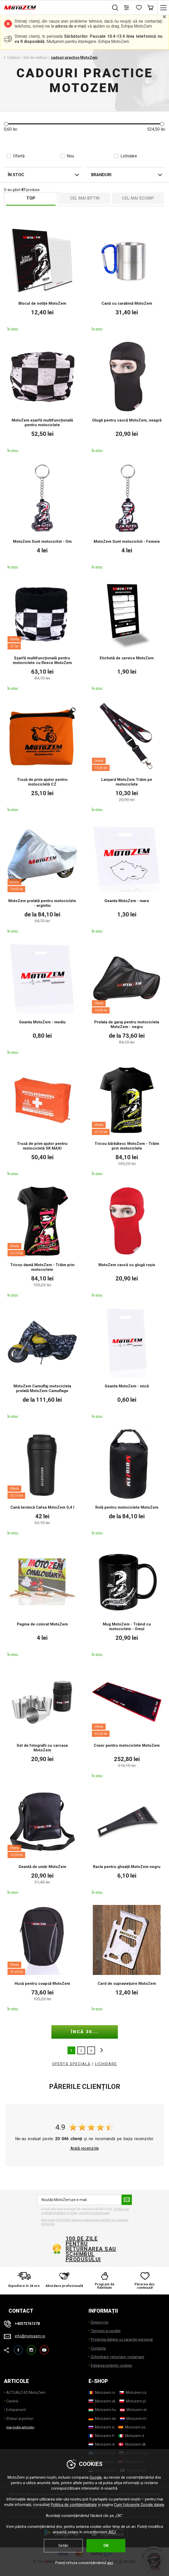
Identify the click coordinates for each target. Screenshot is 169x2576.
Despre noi (99, 2322)
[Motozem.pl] (132, 2401)
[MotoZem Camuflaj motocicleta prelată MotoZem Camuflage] (42, 1363)
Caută (115, 8)
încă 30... (84, 2031)
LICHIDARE (106, 2064)
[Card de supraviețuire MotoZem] (127, 1958)
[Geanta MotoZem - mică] (127, 1363)
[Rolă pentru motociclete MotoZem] (127, 1482)
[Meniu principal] (163, 8)
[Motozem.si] (101, 2427)
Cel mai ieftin (84, 198)
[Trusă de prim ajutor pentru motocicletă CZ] (42, 756)
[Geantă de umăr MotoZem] (42, 1841)
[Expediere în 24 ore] (24, 2280)
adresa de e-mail (70, 26)
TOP (30, 198)
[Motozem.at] (133, 2409)
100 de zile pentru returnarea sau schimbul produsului (91, 2249)
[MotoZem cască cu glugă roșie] (127, 1241)
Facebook (18, 2347)
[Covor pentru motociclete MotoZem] (127, 1722)
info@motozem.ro (30, 2336)
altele (100, 2050)
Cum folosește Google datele (139, 2504)
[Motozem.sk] (102, 2401)
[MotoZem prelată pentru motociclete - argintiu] (42, 877)
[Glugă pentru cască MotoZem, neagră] (127, 396)
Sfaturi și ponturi (19, 2418)
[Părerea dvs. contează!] (145, 2280)
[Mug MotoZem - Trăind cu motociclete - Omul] (127, 1600)
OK (106, 2545)
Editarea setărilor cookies (111, 2365)
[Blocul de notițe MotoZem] (42, 278)
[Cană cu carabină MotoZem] (127, 278)
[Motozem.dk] (132, 2444)
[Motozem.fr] (102, 2435)
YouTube (44, 2347)
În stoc (16, 174)
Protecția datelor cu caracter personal (122, 2339)
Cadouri (13, 57)
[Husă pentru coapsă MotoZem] (42, 1958)
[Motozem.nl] (102, 2444)
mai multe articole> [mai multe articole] (20, 2427)
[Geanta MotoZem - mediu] (42, 999)
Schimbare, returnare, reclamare (117, 2357)
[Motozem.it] (131, 2435)
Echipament (16, 2410)
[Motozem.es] (132, 2427)
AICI (112, 2532)
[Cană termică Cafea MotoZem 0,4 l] (42, 1482)
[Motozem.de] (102, 2418)
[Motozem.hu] (102, 2409)
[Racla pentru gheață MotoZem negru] (127, 1841)
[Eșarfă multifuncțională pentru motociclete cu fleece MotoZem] (42, 635)
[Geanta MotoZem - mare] (127, 877)
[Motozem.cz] (132, 2392)
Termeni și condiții (105, 2331)
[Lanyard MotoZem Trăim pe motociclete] (127, 756)
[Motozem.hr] (133, 2418)
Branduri (101, 174)
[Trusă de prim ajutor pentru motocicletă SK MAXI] (42, 1120)
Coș (150, 8)
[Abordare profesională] (64, 2280)
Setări (63, 2545)
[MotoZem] (20, 8)
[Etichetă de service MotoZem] (127, 635)
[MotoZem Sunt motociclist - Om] (42, 516)
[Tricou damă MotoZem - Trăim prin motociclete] (42, 1241)
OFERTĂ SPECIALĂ (71, 2064)
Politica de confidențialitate (74, 2504)
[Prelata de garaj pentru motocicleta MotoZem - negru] (127, 999)
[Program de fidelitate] (104, 2280)
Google (96, 2477)
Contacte (98, 2348)
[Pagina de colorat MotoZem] (42, 1600)
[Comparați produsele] (127, 8)
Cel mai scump (138, 198)
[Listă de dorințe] (138, 8)
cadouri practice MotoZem (74, 57)
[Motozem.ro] (102, 2392)
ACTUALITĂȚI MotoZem (25, 2392)
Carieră (12, 2401)
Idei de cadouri (35, 57)
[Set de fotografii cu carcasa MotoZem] (42, 1722)
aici (110, 2562)
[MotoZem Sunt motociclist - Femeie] (127, 516)
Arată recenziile (84, 2148)
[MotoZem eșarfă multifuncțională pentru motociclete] (42, 396)
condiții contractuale (94, 2213)
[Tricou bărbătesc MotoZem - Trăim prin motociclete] (127, 1120)
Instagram (31, 2347)
